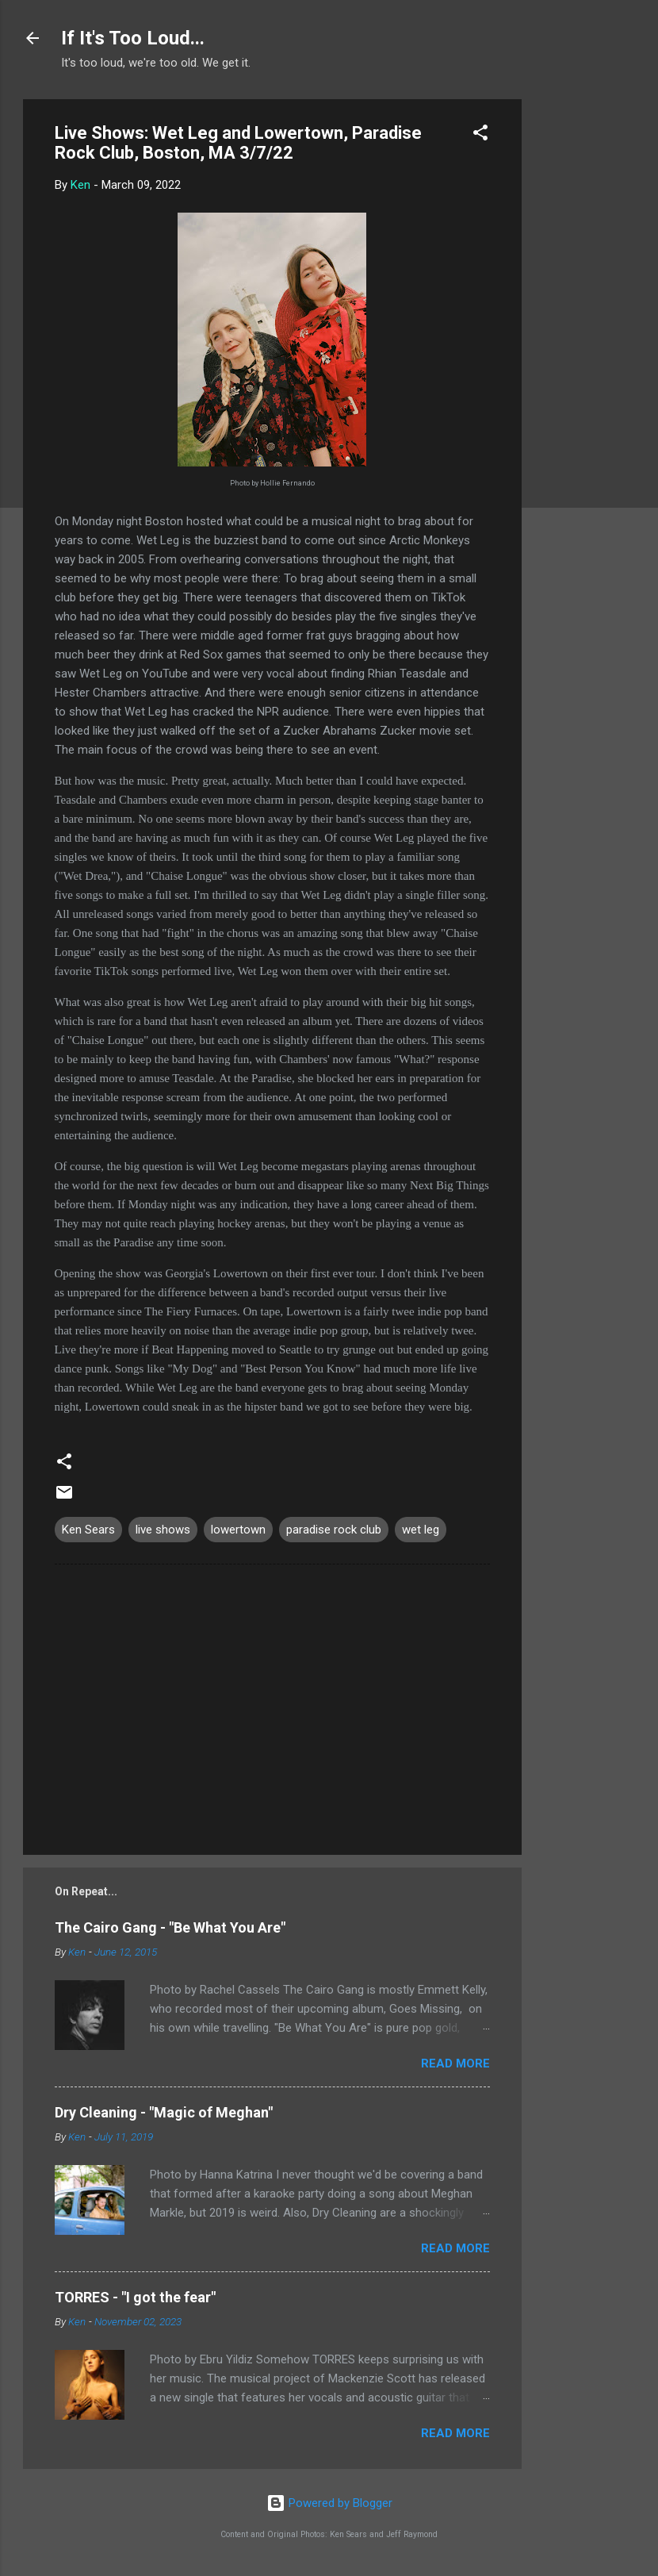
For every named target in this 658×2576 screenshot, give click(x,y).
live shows (163, 1529)
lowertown (238, 1529)
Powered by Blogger (329, 2503)
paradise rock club (333, 1529)
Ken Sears (88, 1529)
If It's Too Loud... (133, 38)
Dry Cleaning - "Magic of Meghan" (164, 2112)
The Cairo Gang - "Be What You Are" (170, 1927)
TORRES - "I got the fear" (135, 2297)
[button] (480, 135)
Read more (455, 2063)
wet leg (420, 1529)
